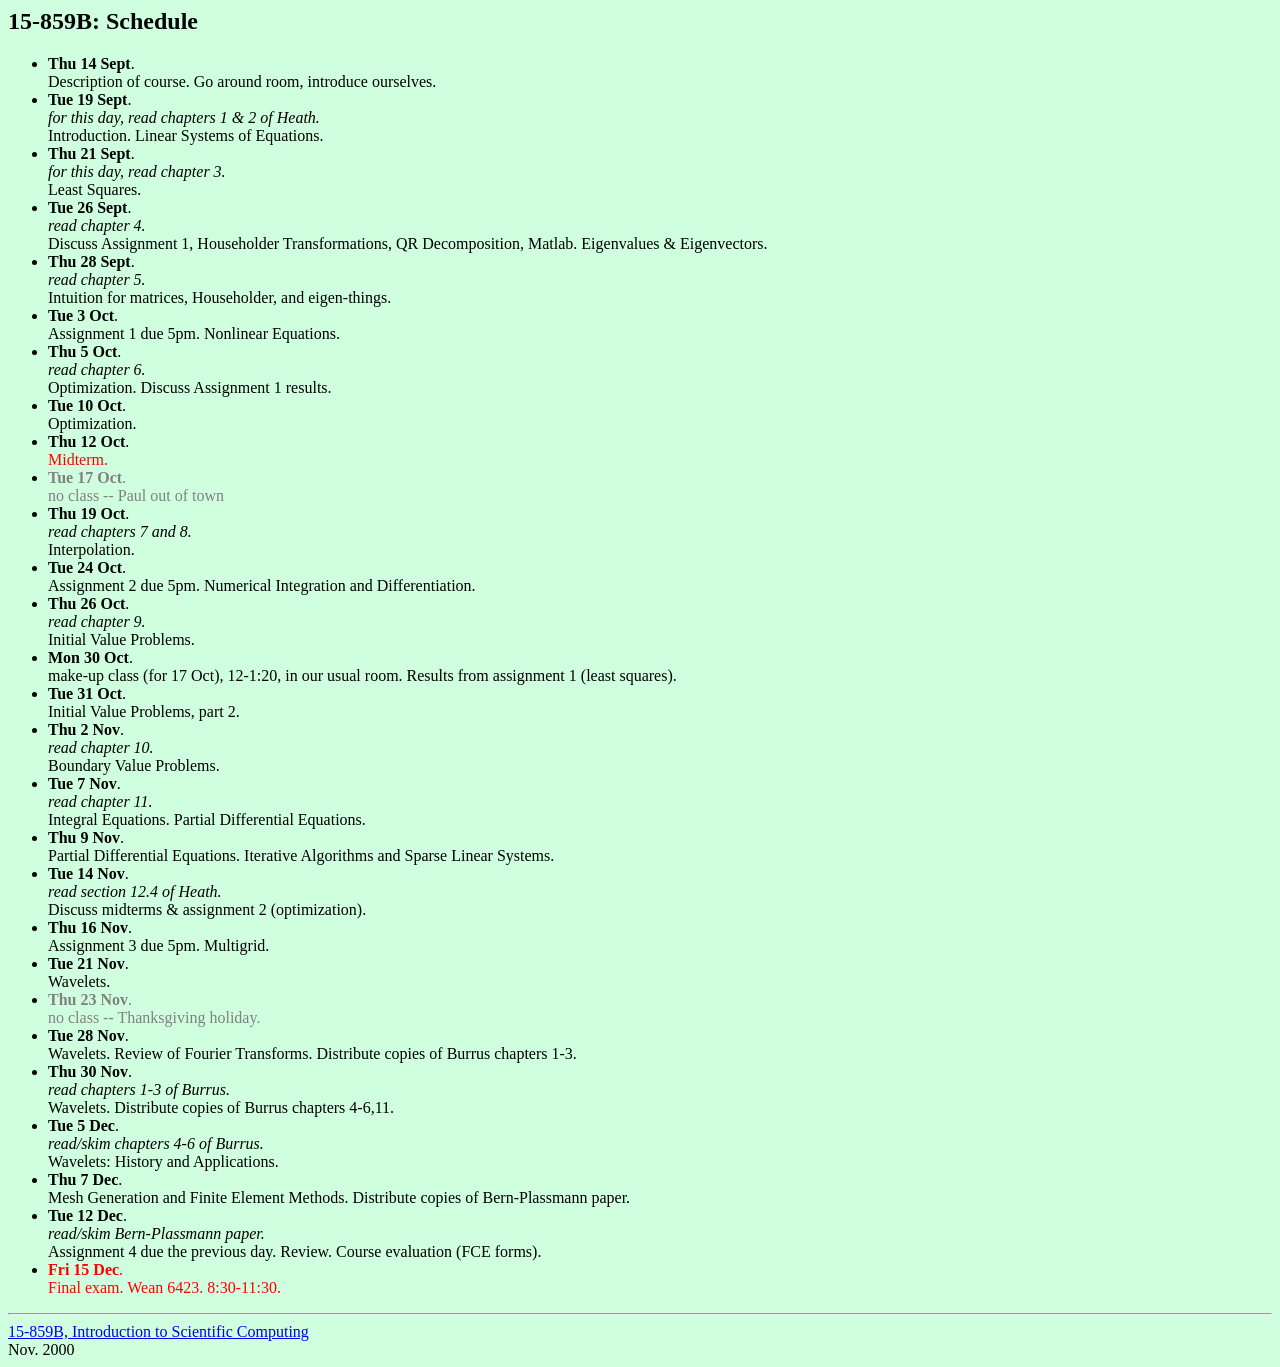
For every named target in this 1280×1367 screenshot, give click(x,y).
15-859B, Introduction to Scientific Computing (158, 1331)
